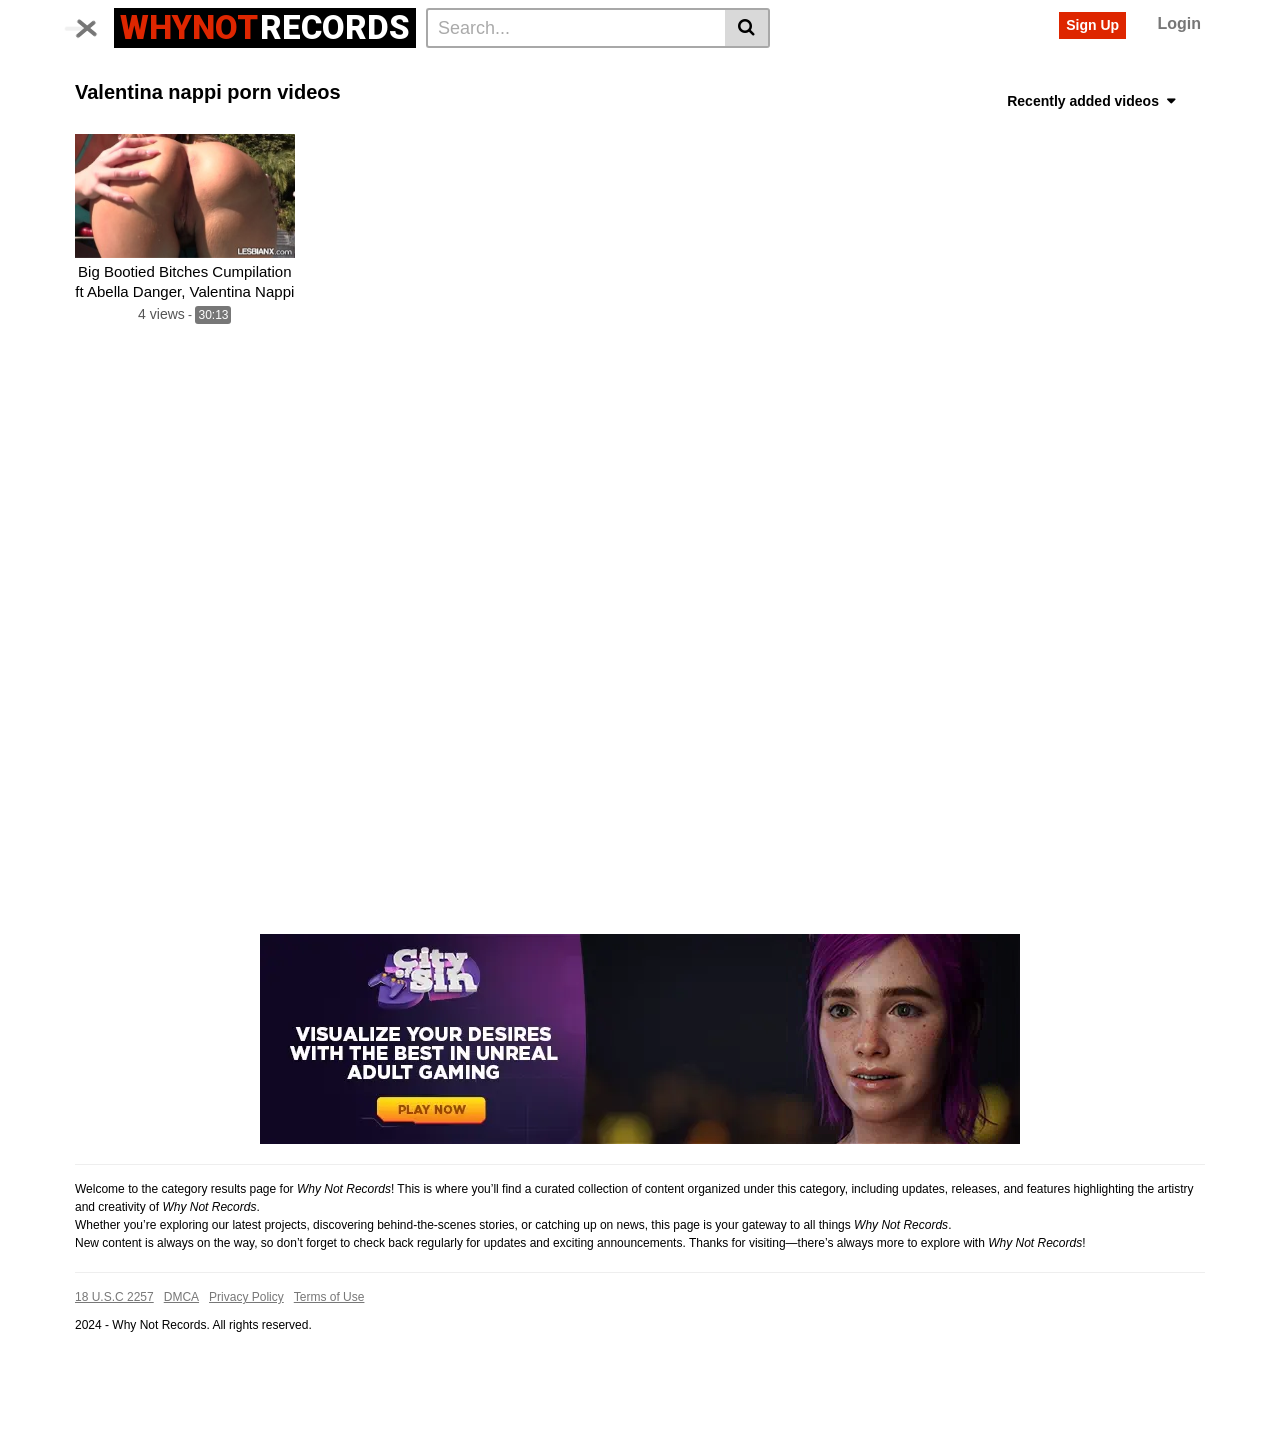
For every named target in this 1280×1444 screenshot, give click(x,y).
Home (101, 71)
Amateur (601, 103)
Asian (564, 71)
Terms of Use (329, 1361)
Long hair (936, 103)
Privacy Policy (246, 1361)
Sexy (770, 71)
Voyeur (367, 71)
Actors (304, 71)
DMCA (181, 1361)
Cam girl (449, 103)
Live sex (378, 103)
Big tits (103, 103)
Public (869, 103)
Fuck (820, 71)
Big (517, 71)
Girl (669, 71)
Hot (478, 71)
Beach (428, 71)
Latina (268, 103)
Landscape (1102, 71)
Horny (717, 71)
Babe (1172, 71)
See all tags (1141, 103)
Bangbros (884, 71)
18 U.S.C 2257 (114, 1361)
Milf (154, 103)
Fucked (207, 103)
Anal (320, 103)
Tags (247, 71)
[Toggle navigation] (94, 25)
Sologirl (1008, 103)
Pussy (620, 71)
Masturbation (743, 103)
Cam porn (524, 103)
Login (1179, 23)
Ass (1037, 71)
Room (665, 103)
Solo (817, 103)
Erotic (1068, 103)
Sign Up (1092, 25)
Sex (995, 71)
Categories (176, 71)
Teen (948, 71)
